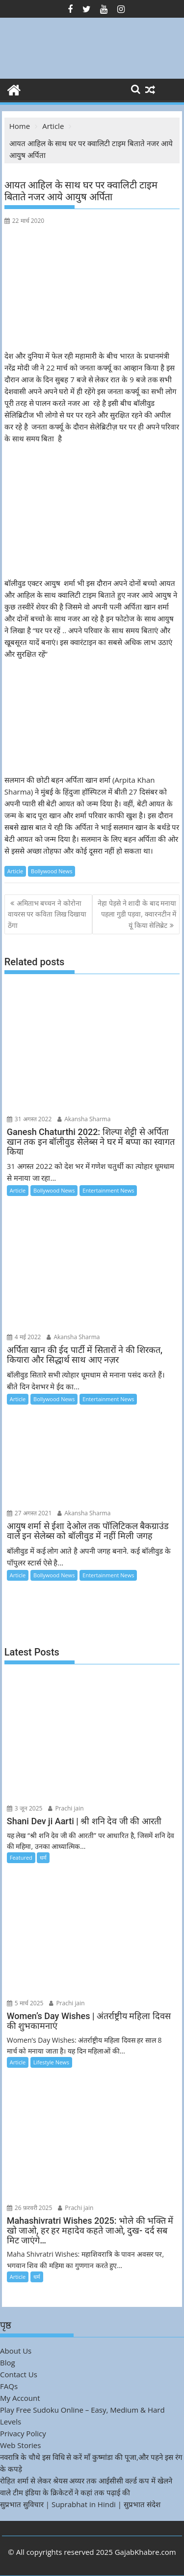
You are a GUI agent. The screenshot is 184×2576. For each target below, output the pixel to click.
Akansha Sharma (83, 1119)
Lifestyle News (51, 2062)
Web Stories (20, 2445)
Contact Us (18, 2374)
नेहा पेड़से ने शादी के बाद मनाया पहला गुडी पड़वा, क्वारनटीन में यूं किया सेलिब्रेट (137, 914)
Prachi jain (65, 1808)
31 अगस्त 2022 (29, 1119)
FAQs (9, 2386)
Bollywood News (51, 871)
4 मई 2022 (24, 1337)
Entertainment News (108, 1190)
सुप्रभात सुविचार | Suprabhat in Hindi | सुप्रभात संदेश (80, 2504)
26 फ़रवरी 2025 (30, 2208)
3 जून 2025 (25, 1808)
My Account (20, 2398)
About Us (15, 2351)
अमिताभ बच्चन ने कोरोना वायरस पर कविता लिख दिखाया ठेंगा (47, 914)
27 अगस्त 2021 (29, 1513)
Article (15, 871)
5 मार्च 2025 (25, 2003)
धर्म (43, 1857)
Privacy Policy (23, 2433)
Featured (21, 1857)
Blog (7, 2362)
